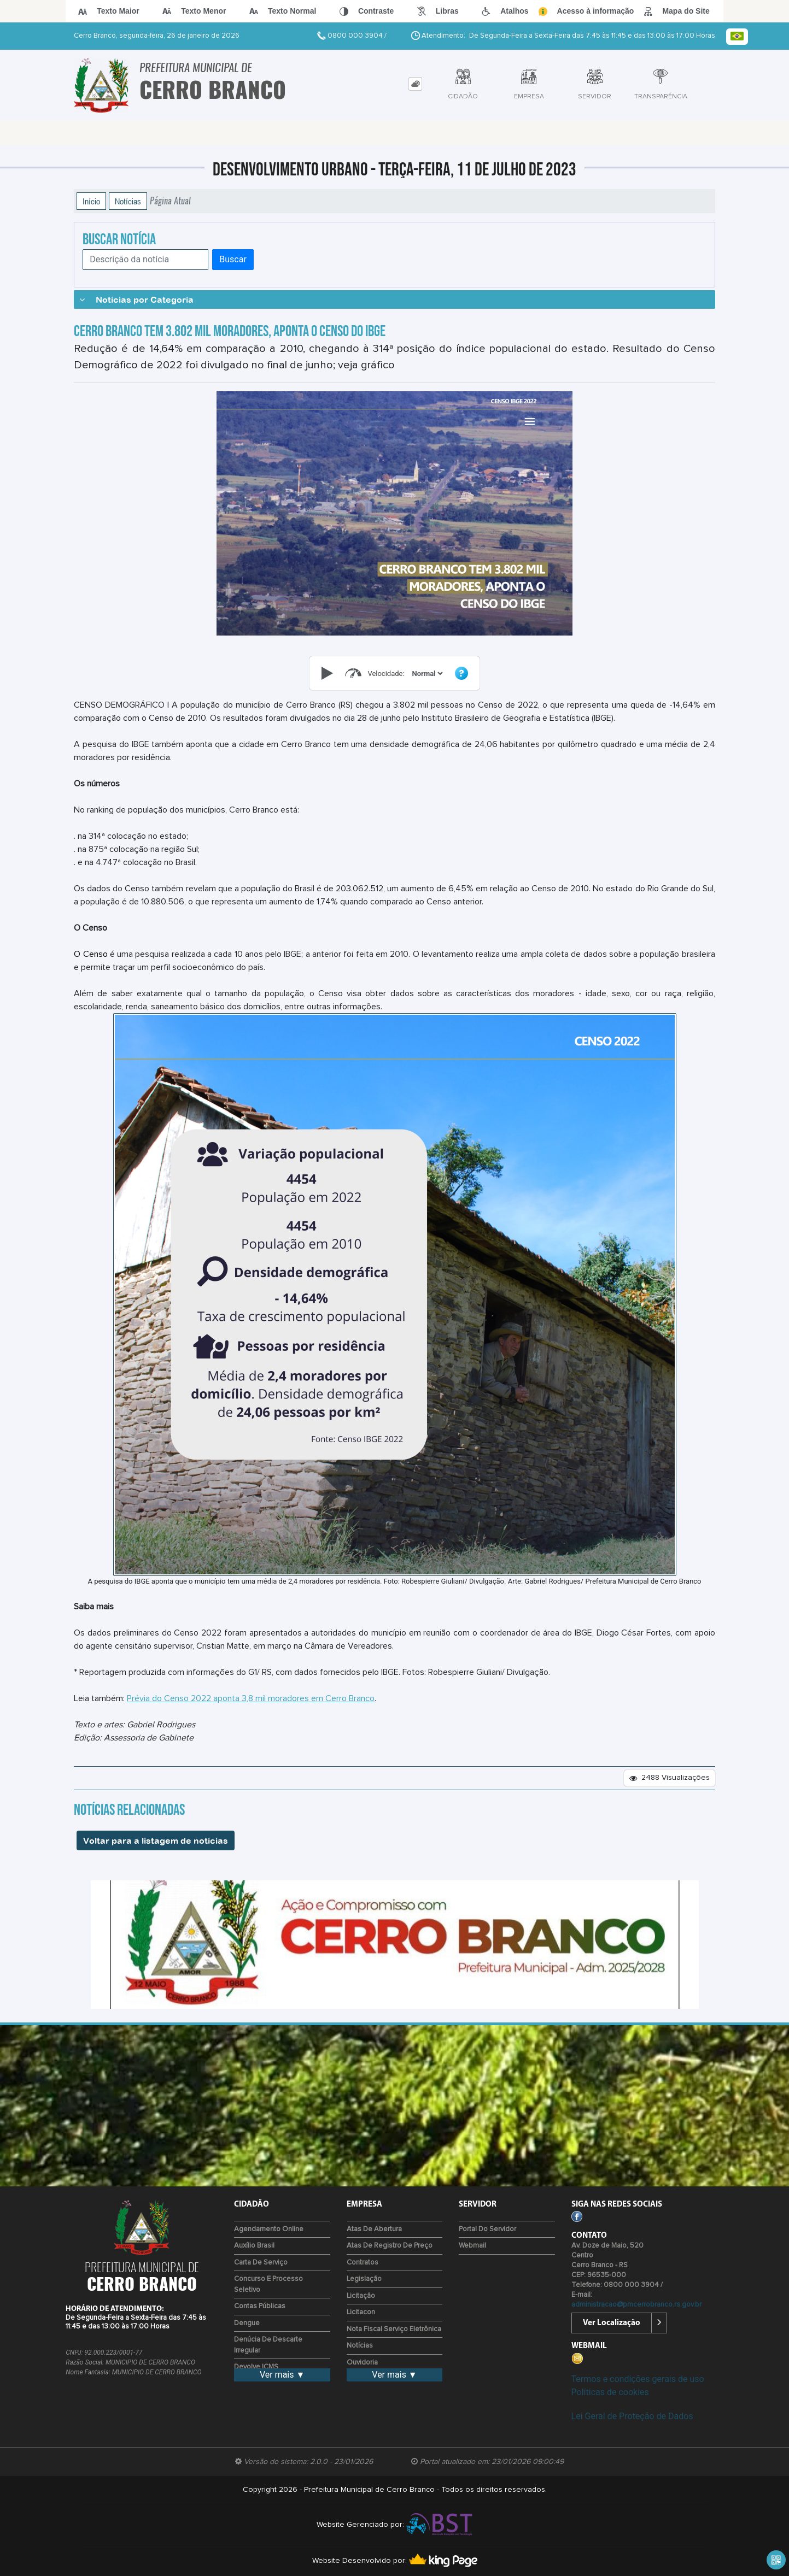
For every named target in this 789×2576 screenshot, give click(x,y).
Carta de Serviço (261, 2262)
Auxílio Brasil (254, 2245)
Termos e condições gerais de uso (637, 2379)
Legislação (364, 2279)
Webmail (472, 2245)
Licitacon (361, 2312)
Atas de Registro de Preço (390, 2245)
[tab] (415, 84)
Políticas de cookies (610, 2392)
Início (91, 201)
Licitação (361, 2295)
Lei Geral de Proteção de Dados (632, 2416)
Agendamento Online (268, 2229)
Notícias (128, 201)
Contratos (362, 2262)
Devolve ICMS (256, 2367)
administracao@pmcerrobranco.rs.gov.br (636, 2304)
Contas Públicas (259, 2306)
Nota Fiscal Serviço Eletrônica (394, 2329)
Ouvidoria (362, 2362)
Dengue (247, 2323)
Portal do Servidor (487, 2229)
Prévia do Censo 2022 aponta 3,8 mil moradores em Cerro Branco (251, 1698)
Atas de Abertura (374, 2229)
